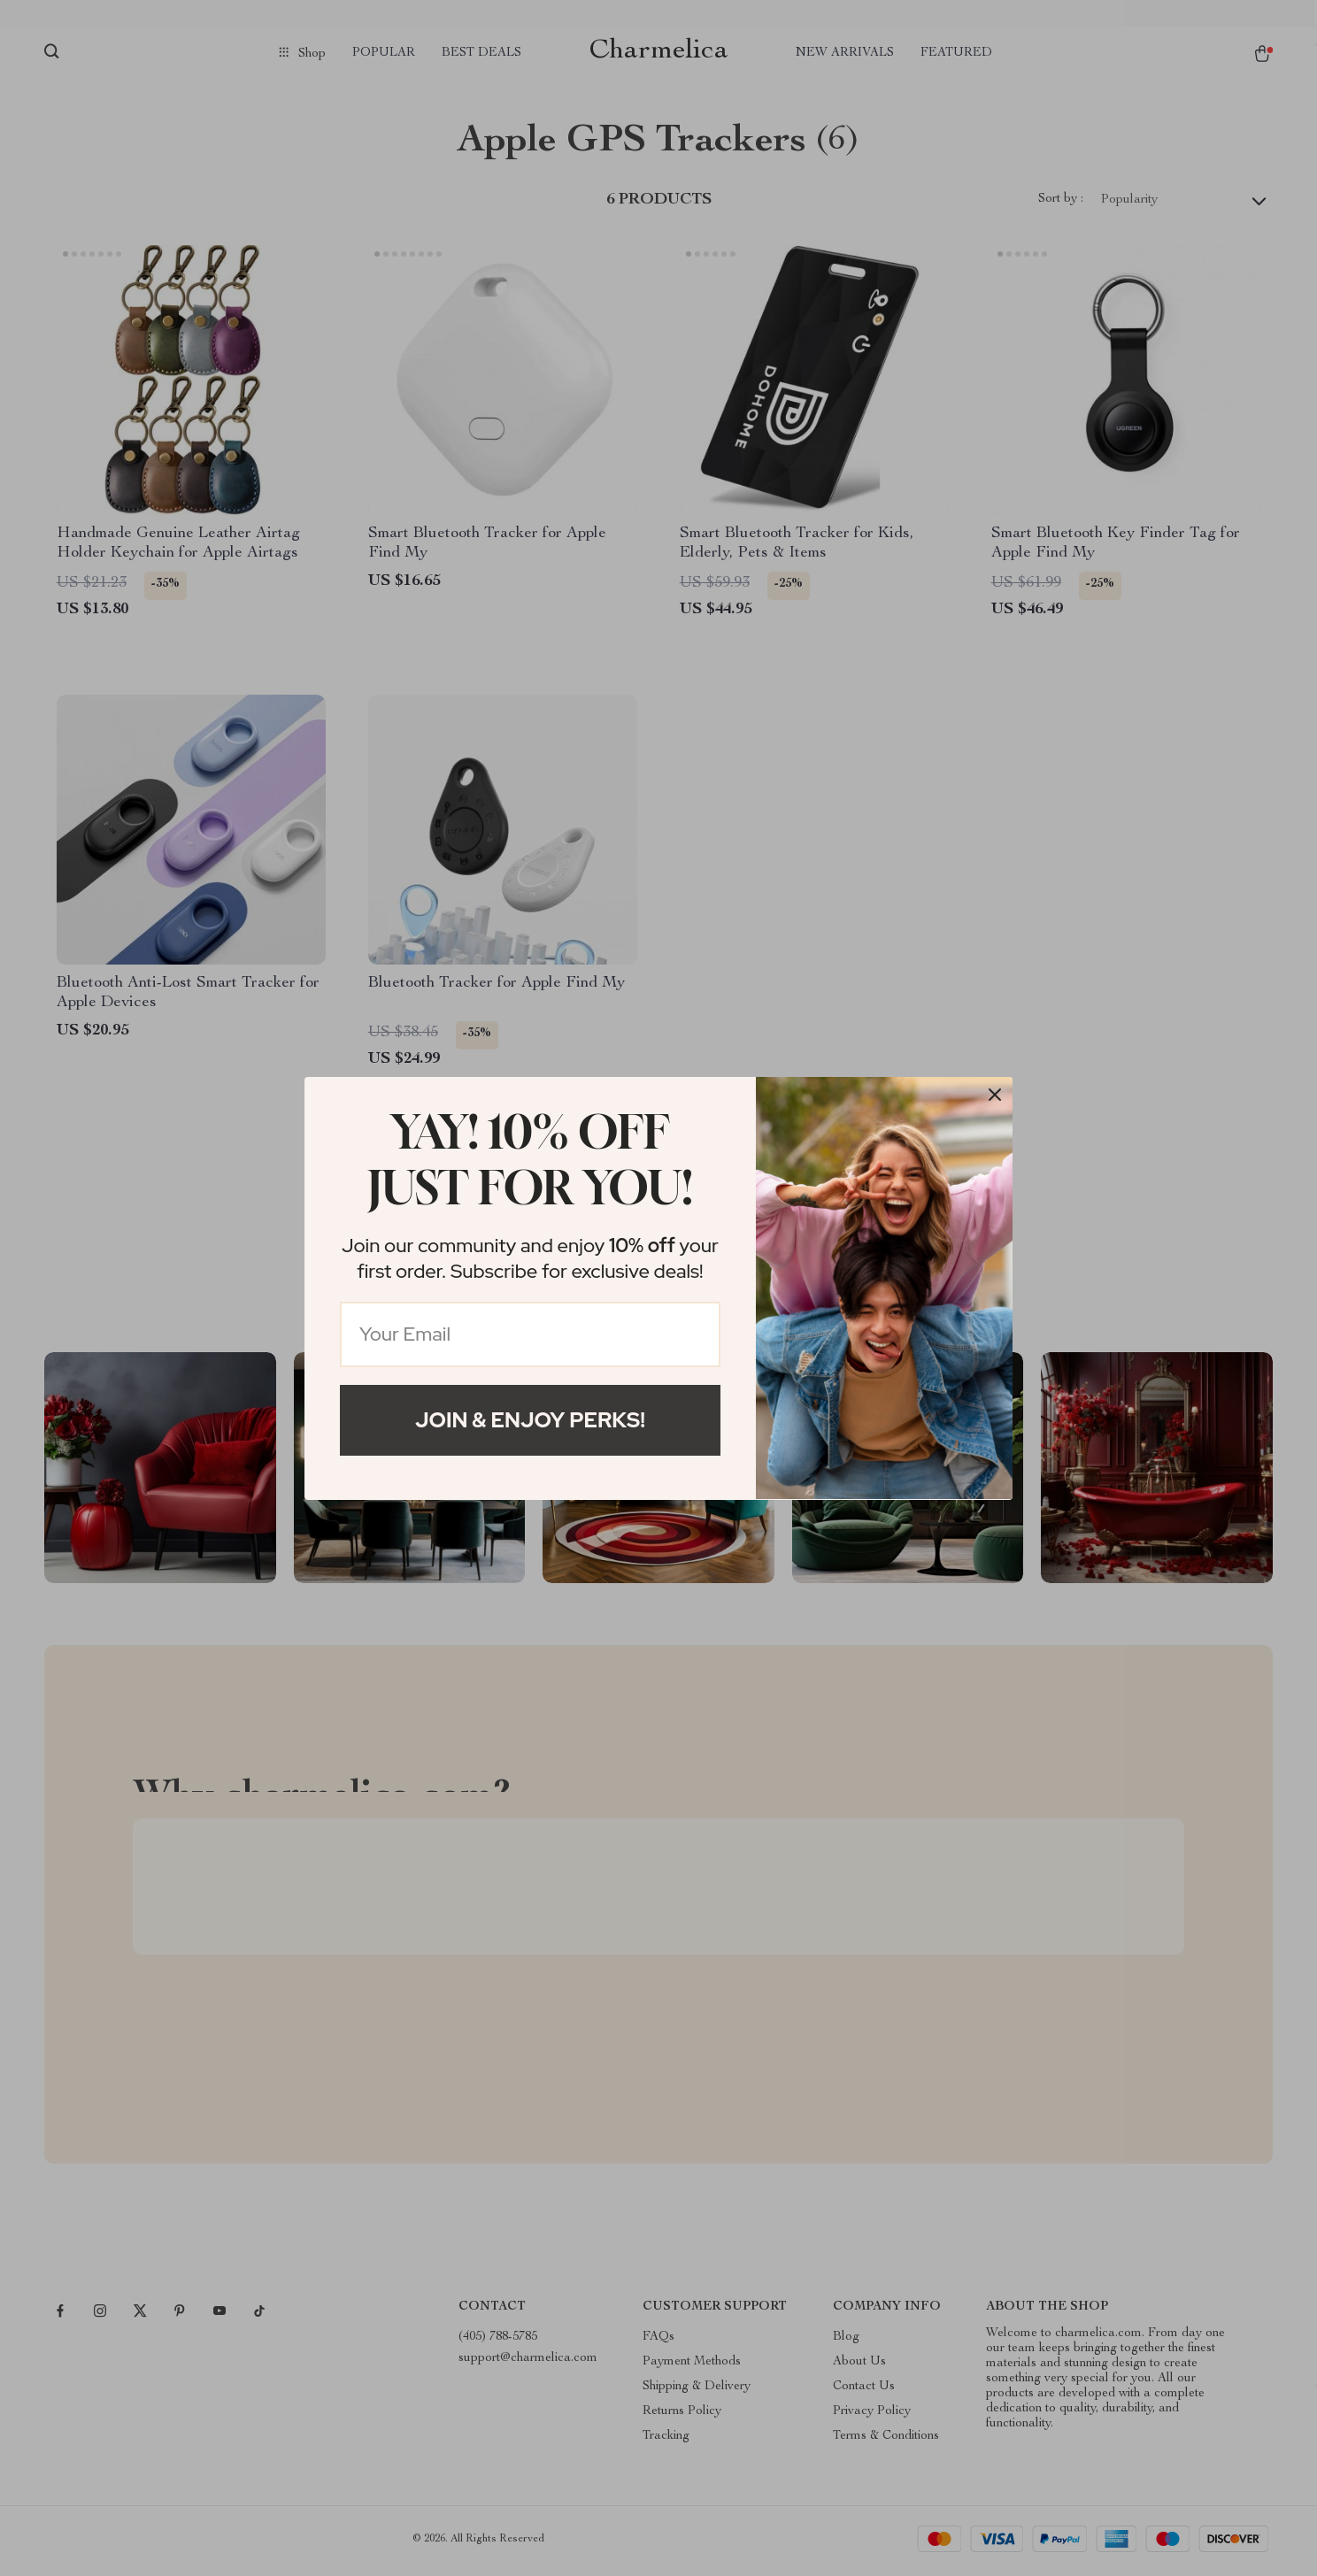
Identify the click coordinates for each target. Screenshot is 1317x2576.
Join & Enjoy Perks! (530, 1420)
